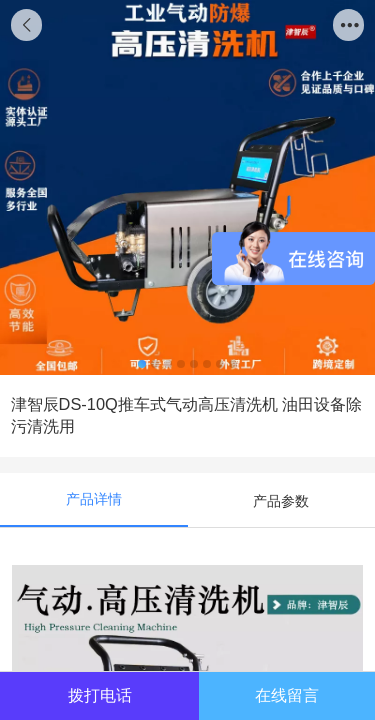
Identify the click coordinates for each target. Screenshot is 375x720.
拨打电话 (100, 695)
